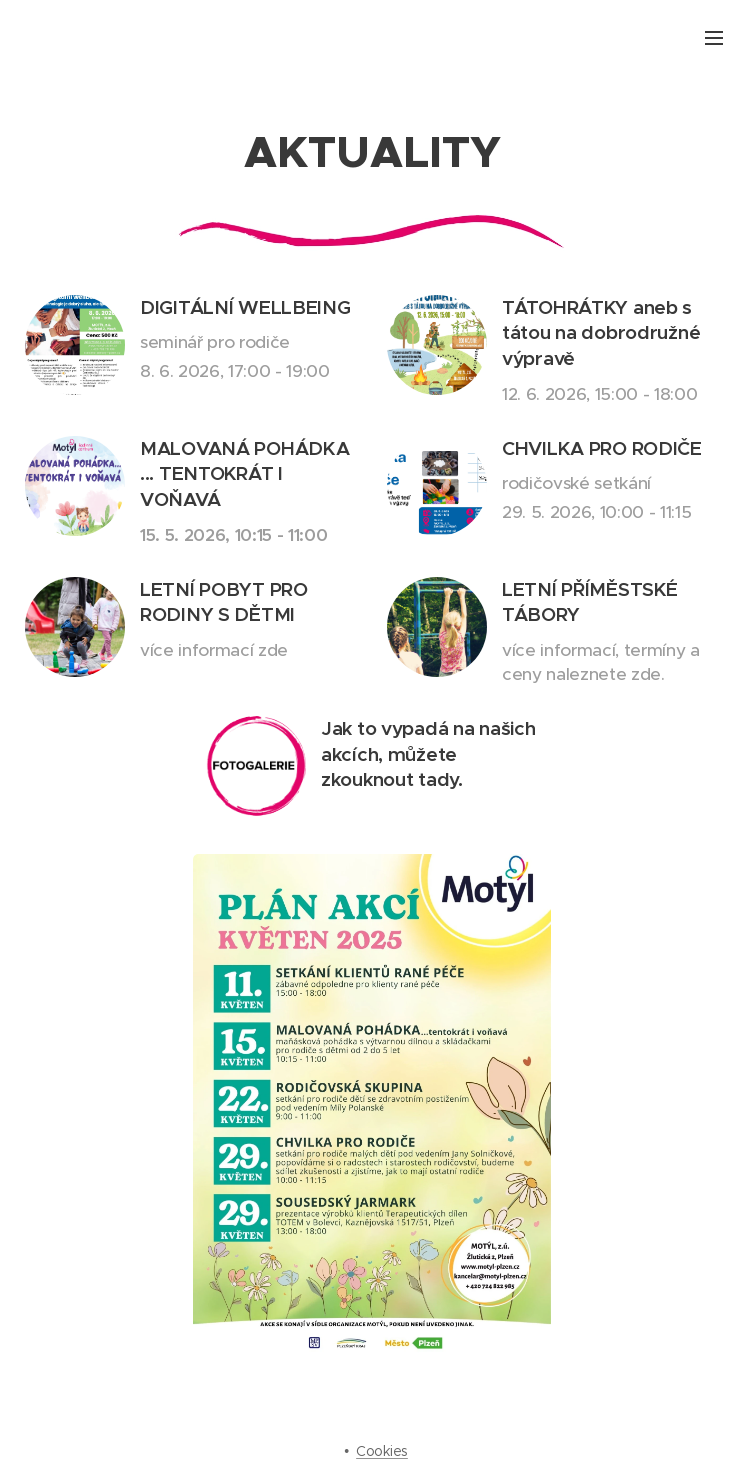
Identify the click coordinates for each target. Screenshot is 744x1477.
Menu (714, 38)
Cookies (382, 1451)
